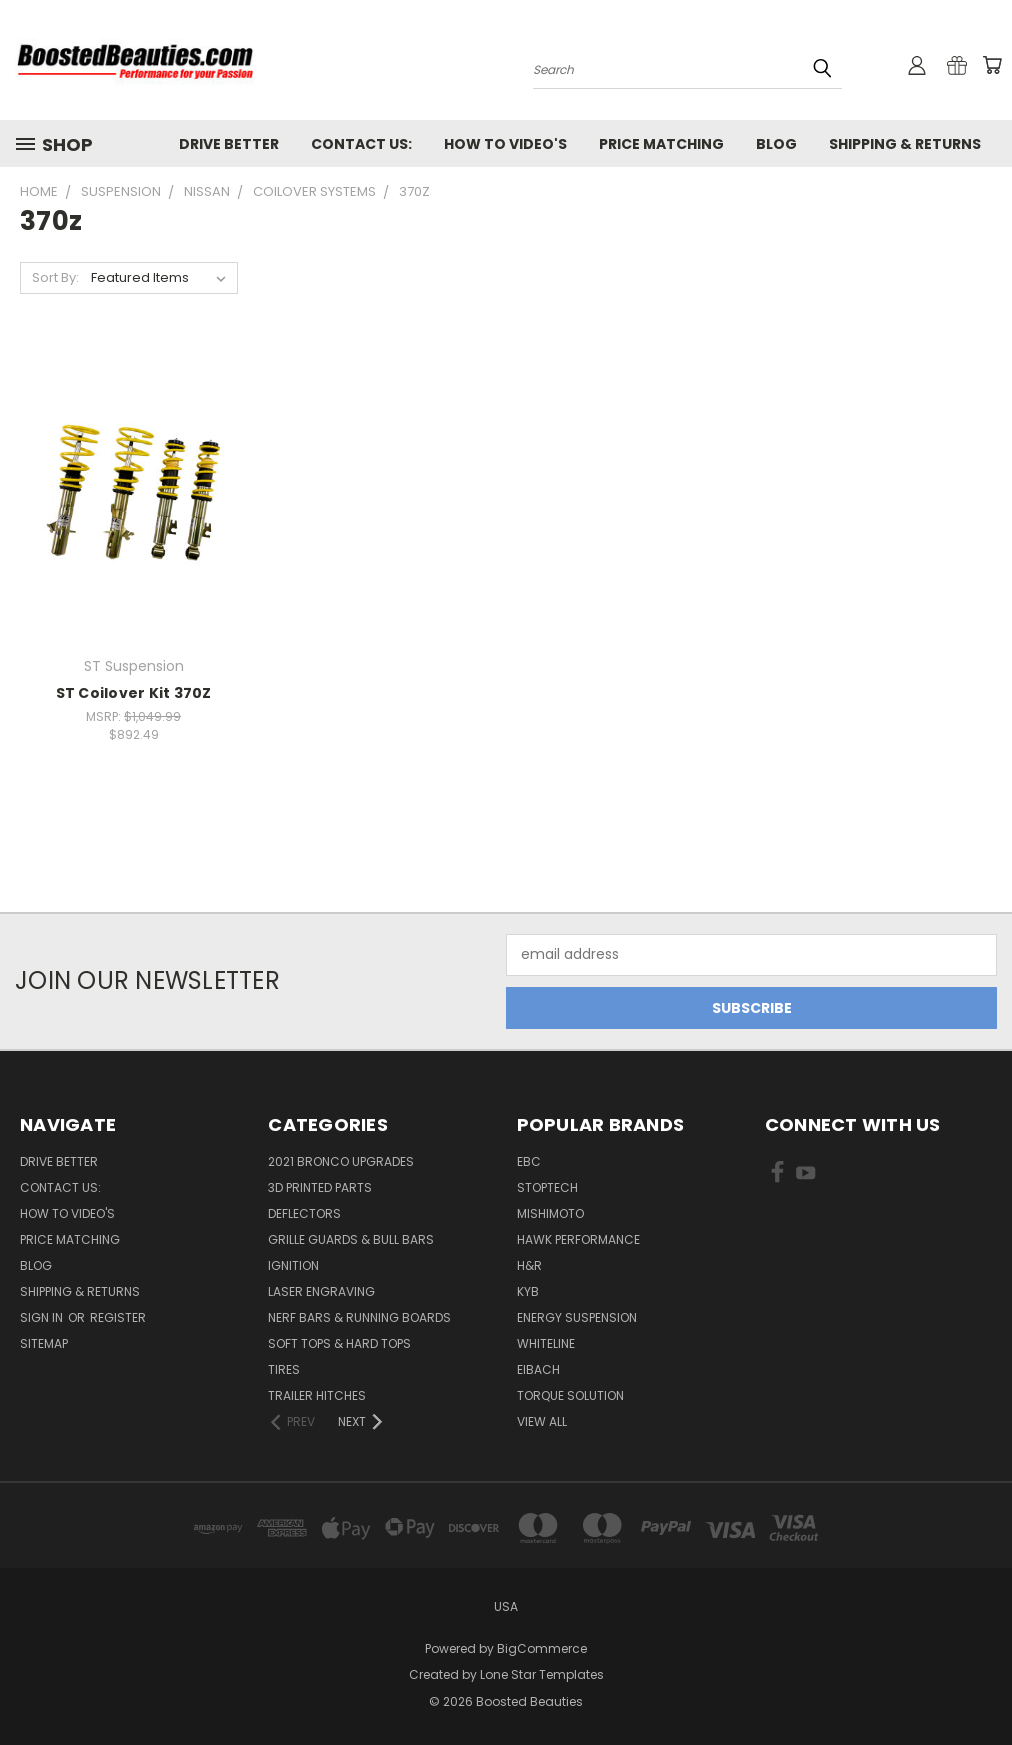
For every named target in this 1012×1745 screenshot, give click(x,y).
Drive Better (229, 144)
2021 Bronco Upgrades (341, 1161)
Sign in (43, 1317)
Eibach (538, 1369)
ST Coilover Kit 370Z (134, 693)
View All (542, 1421)
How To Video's (505, 144)
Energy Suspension (577, 1317)
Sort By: (55, 277)
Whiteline (546, 1343)
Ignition (293, 1265)
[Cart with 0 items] (992, 65)
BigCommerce (542, 1648)
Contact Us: (361, 144)
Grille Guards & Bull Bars (351, 1239)
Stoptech (547, 1187)
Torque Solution (570, 1395)
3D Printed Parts (320, 1187)
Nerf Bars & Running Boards (359, 1317)
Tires (284, 1369)
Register (118, 1317)
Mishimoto (550, 1213)
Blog (776, 144)
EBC (529, 1161)
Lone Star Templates (542, 1674)
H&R (529, 1265)
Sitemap (44, 1343)
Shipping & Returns (905, 144)
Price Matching (661, 144)
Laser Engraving (321, 1291)
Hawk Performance (578, 1239)
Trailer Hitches (317, 1395)
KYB (528, 1291)
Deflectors (304, 1213)
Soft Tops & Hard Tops (339, 1343)
